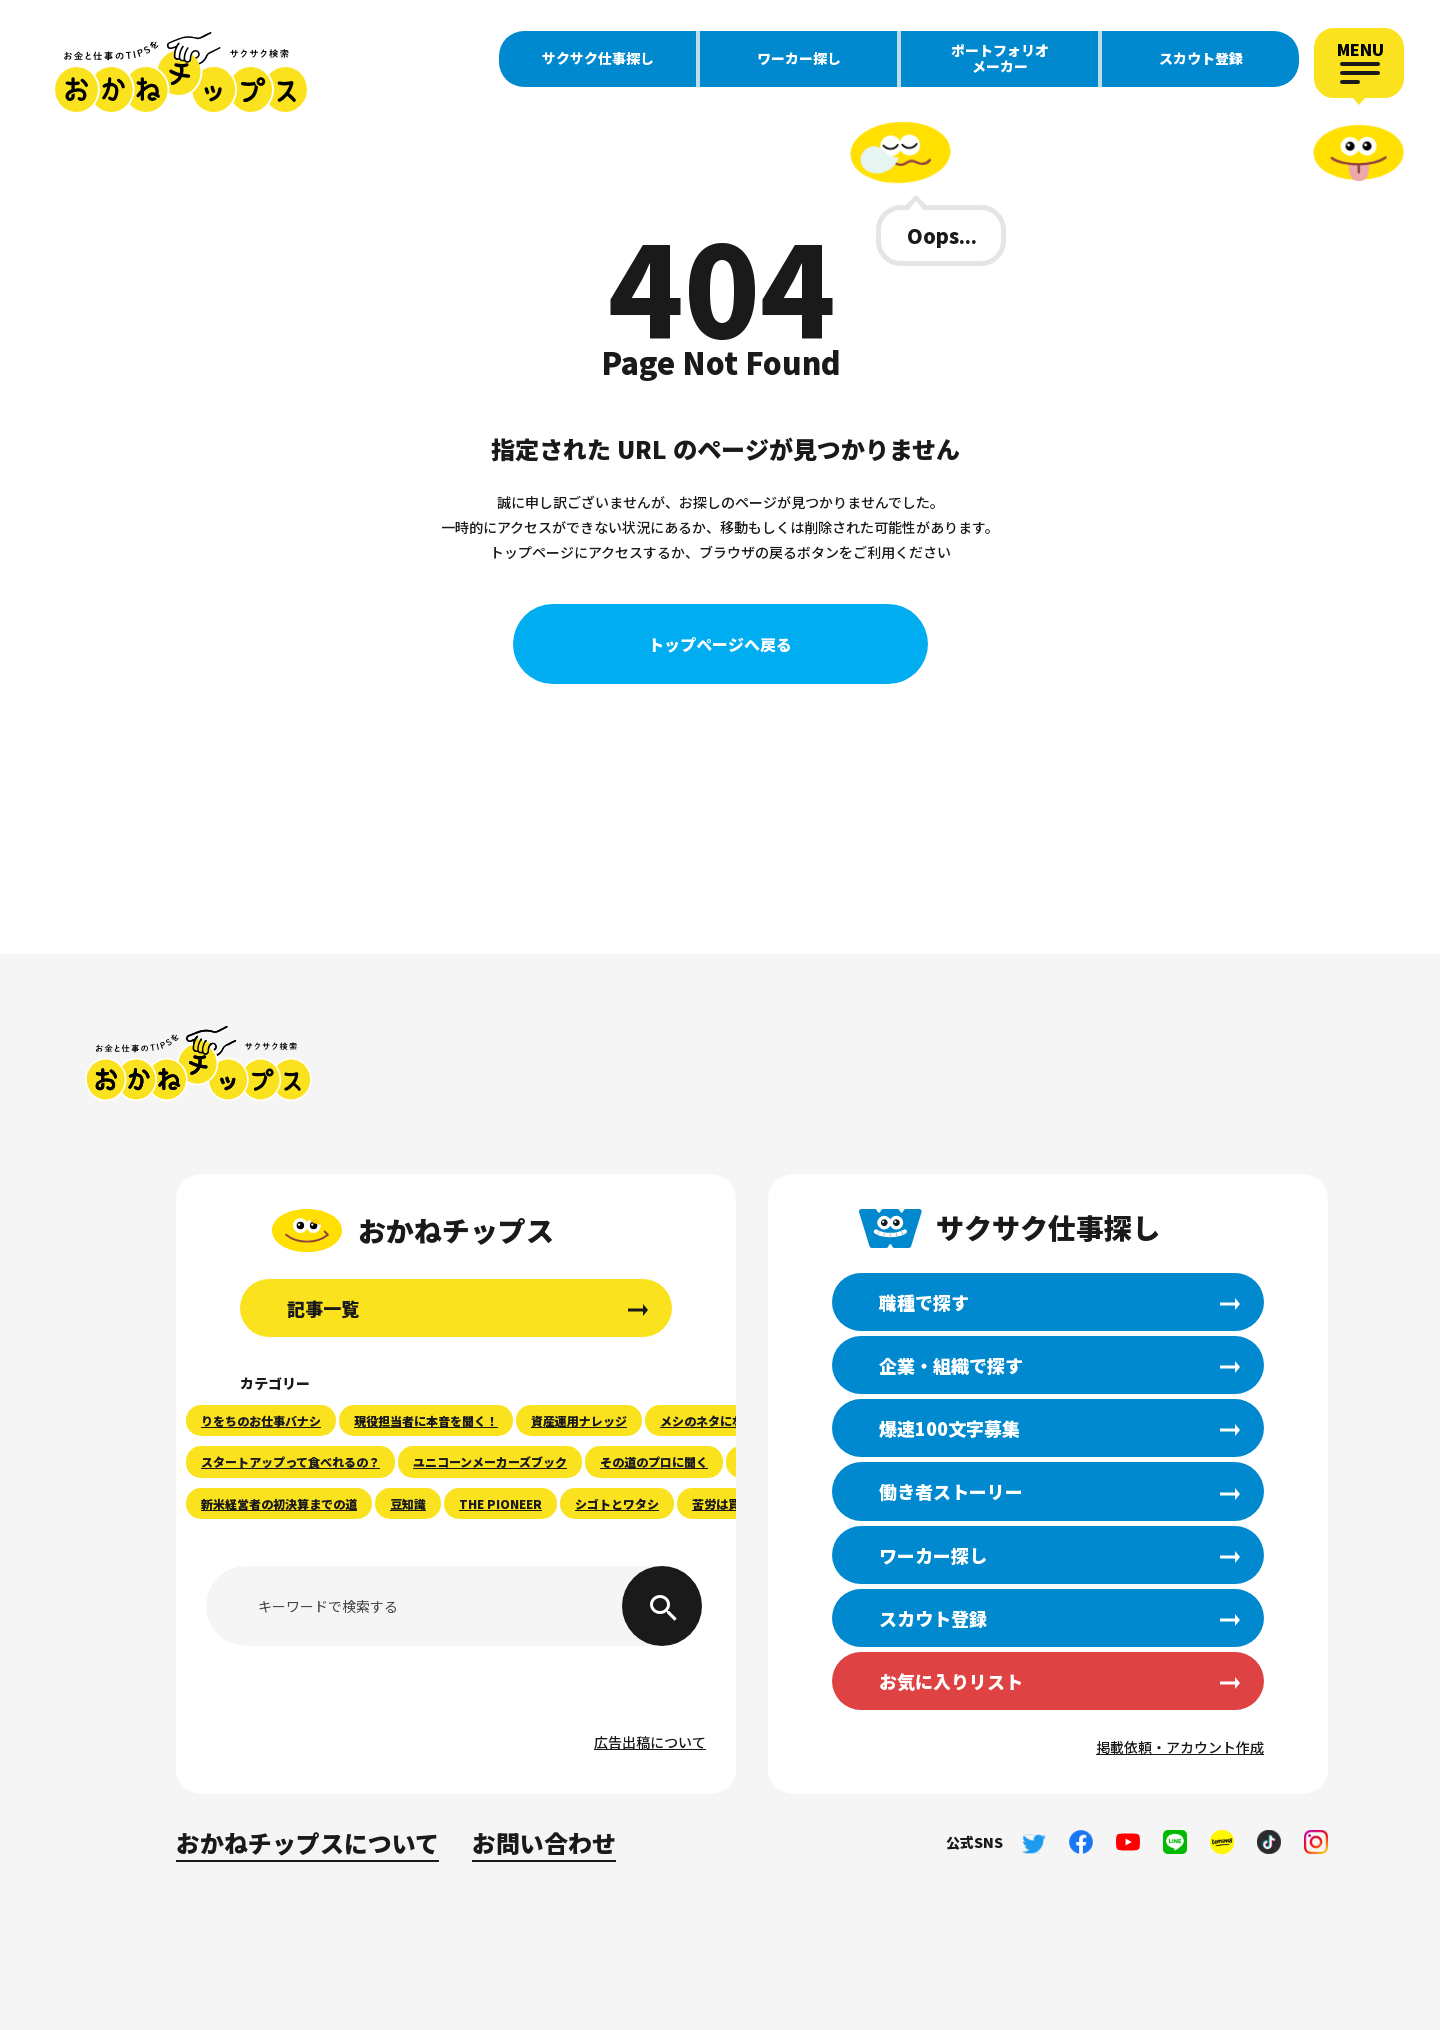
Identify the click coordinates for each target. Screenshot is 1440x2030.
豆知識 (408, 1503)
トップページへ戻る (720, 644)
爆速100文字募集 (949, 1428)
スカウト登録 (1201, 58)
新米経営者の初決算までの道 (279, 1503)
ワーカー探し (799, 58)
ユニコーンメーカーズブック (490, 1461)
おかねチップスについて (307, 1842)
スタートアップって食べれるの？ (290, 1461)
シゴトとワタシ (617, 1503)
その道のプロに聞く (654, 1461)
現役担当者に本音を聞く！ (426, 1420)
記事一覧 (323, 1308)
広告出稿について (650, 1742)
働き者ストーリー (951, 1491)
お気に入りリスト (951, 1681)
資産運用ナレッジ (579, 1420)
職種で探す (924, 1302)
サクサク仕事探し (598, 58)
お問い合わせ (544, 1842)
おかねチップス (198, 1063)
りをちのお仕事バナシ (261, 1420)
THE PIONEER (500, 1503)
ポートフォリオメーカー (1000, 58)
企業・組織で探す (951, 1365)
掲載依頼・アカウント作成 (1180, 1747)
